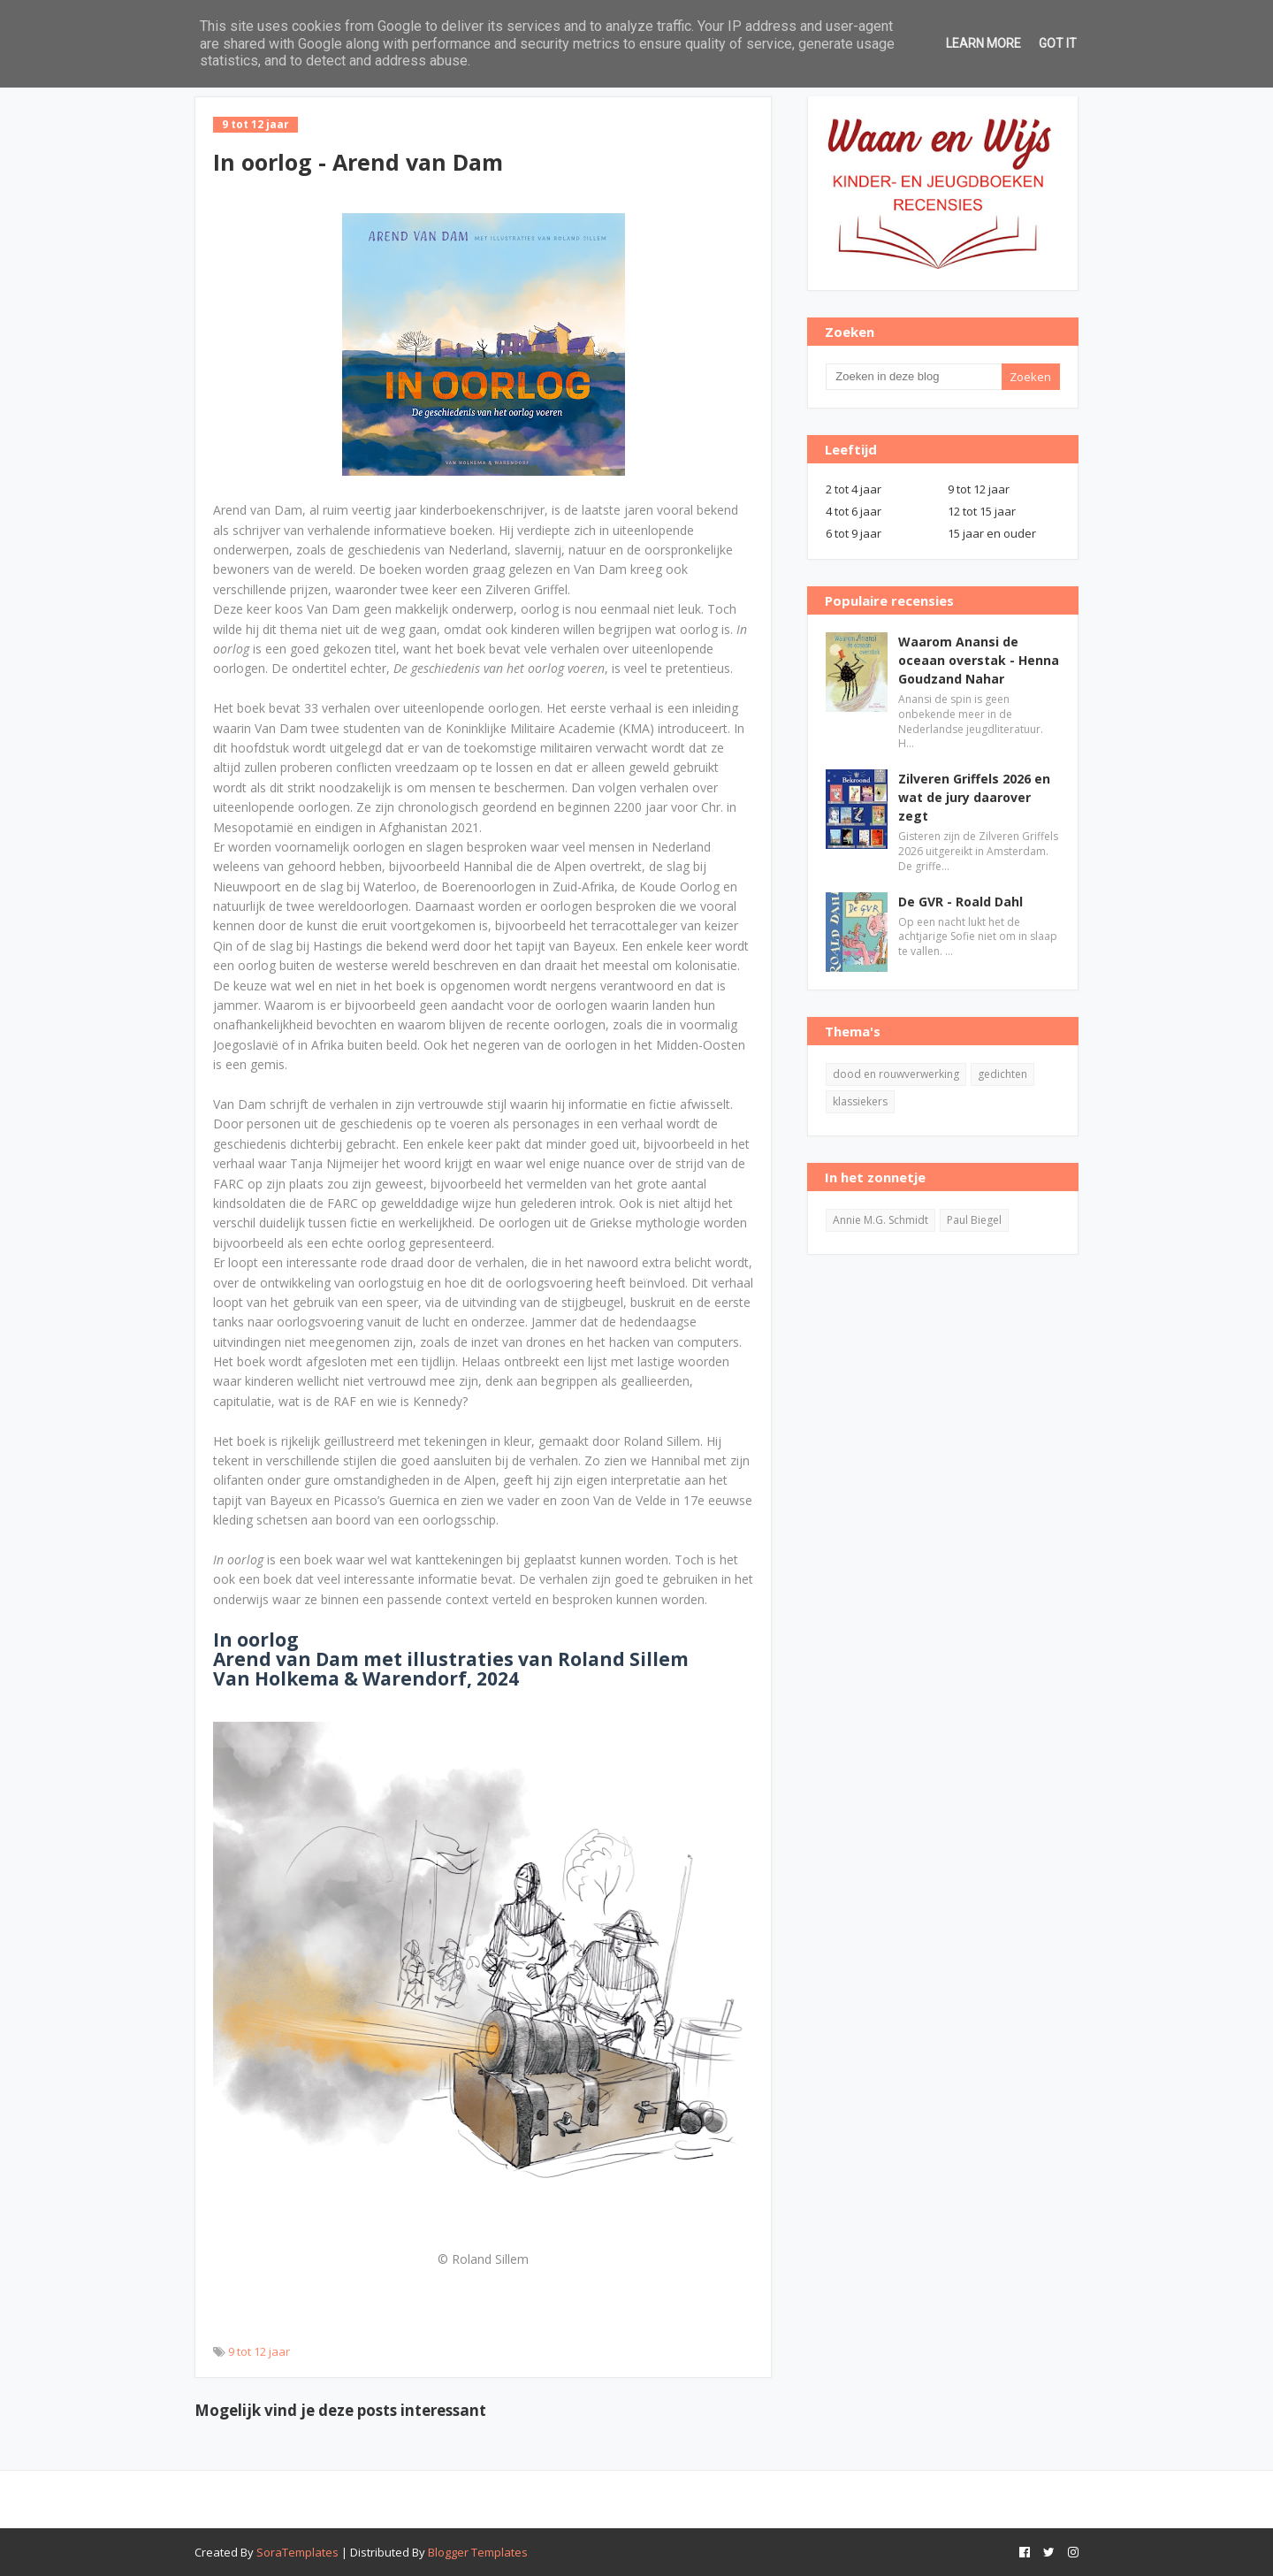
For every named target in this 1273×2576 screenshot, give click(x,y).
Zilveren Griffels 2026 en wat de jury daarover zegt (974, 797)
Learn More (983, 43)
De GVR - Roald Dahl (960, 901)
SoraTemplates (297, 2552)
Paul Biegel (974, 1219)
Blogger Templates (478, 2552)
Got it (1058, 43)
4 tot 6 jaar (853, 511)
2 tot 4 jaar (853, 489)
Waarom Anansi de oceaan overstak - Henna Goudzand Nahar (978, 660)
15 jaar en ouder (992, 533)
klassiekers (860, 1101)
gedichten (1002, 1074)
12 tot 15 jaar (982, 511)
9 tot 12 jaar (259, 2351)
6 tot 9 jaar (853, 533)
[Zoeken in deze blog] (913, 376)
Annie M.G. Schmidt (880, 1219)
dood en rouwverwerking (896, 1074)
